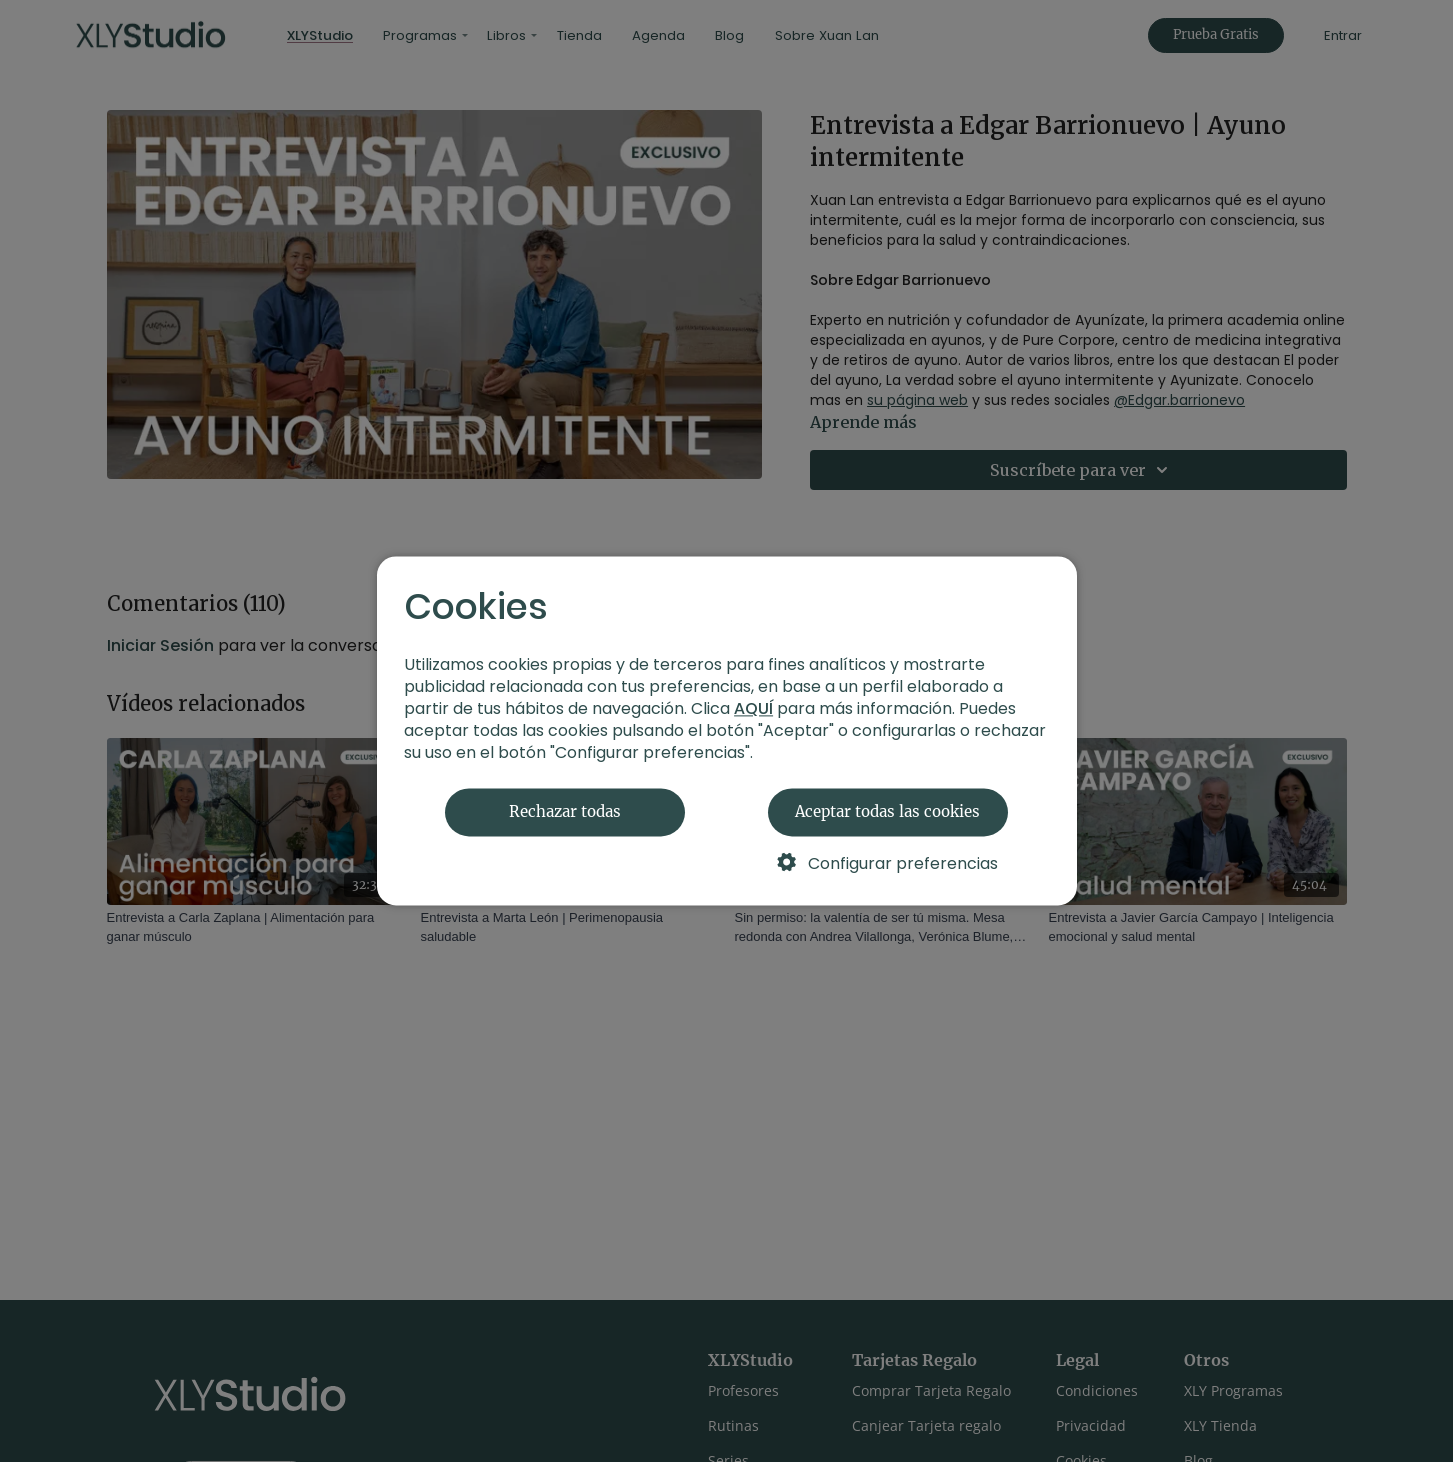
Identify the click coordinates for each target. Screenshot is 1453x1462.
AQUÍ (753, 709)
